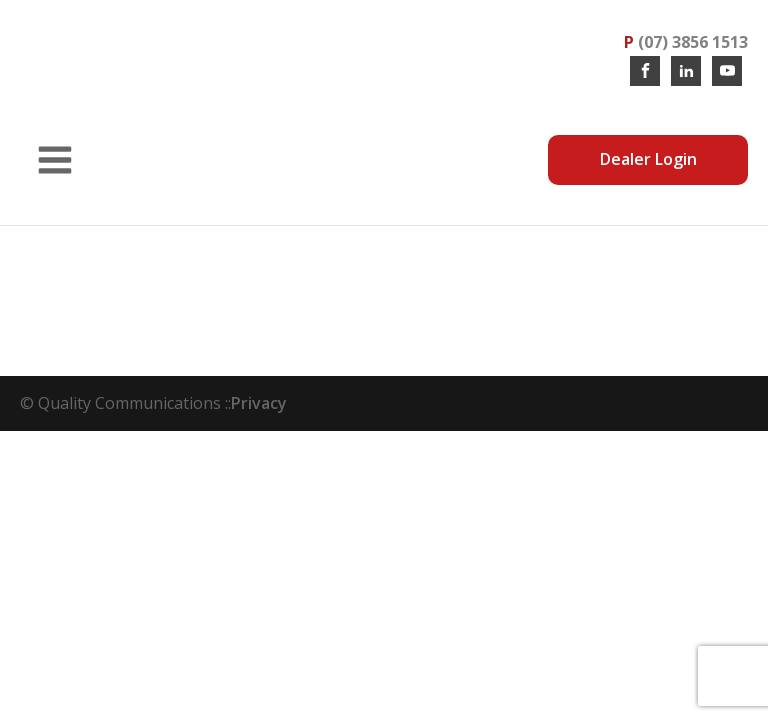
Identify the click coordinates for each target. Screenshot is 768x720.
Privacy (259, 403)
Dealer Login (648, 159)
